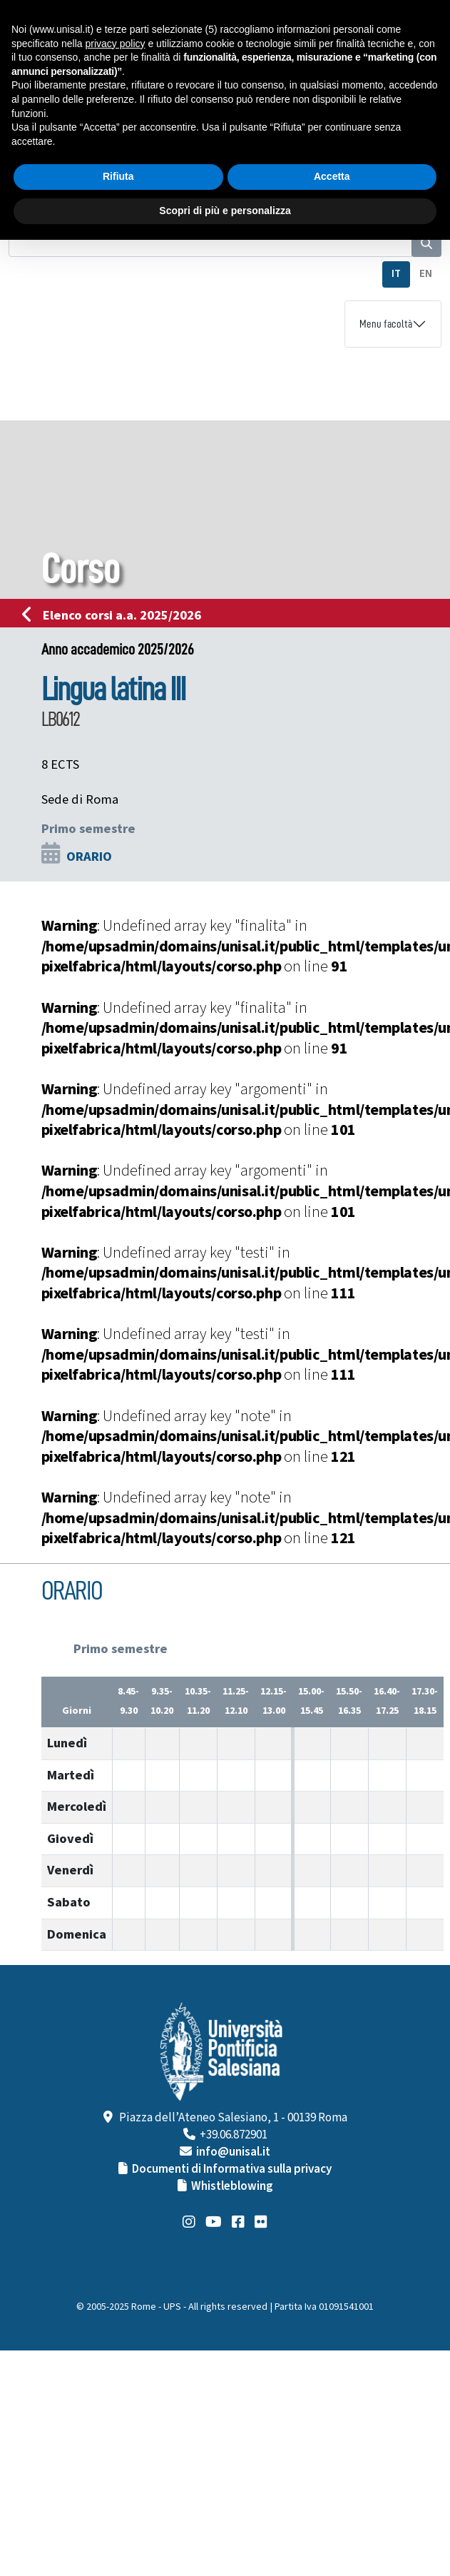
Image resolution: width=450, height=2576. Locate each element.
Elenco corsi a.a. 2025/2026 (116, 615)
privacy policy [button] (115, 43)
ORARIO (89, 856)
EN (425, 273)
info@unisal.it (233, 2152)
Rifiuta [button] (118, 176)
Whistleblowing (232, 2186)
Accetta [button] (332, 176)
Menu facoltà (385, 324)
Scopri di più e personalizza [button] (224, 210)
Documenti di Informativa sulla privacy (232, 2169)
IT (396, 273)
